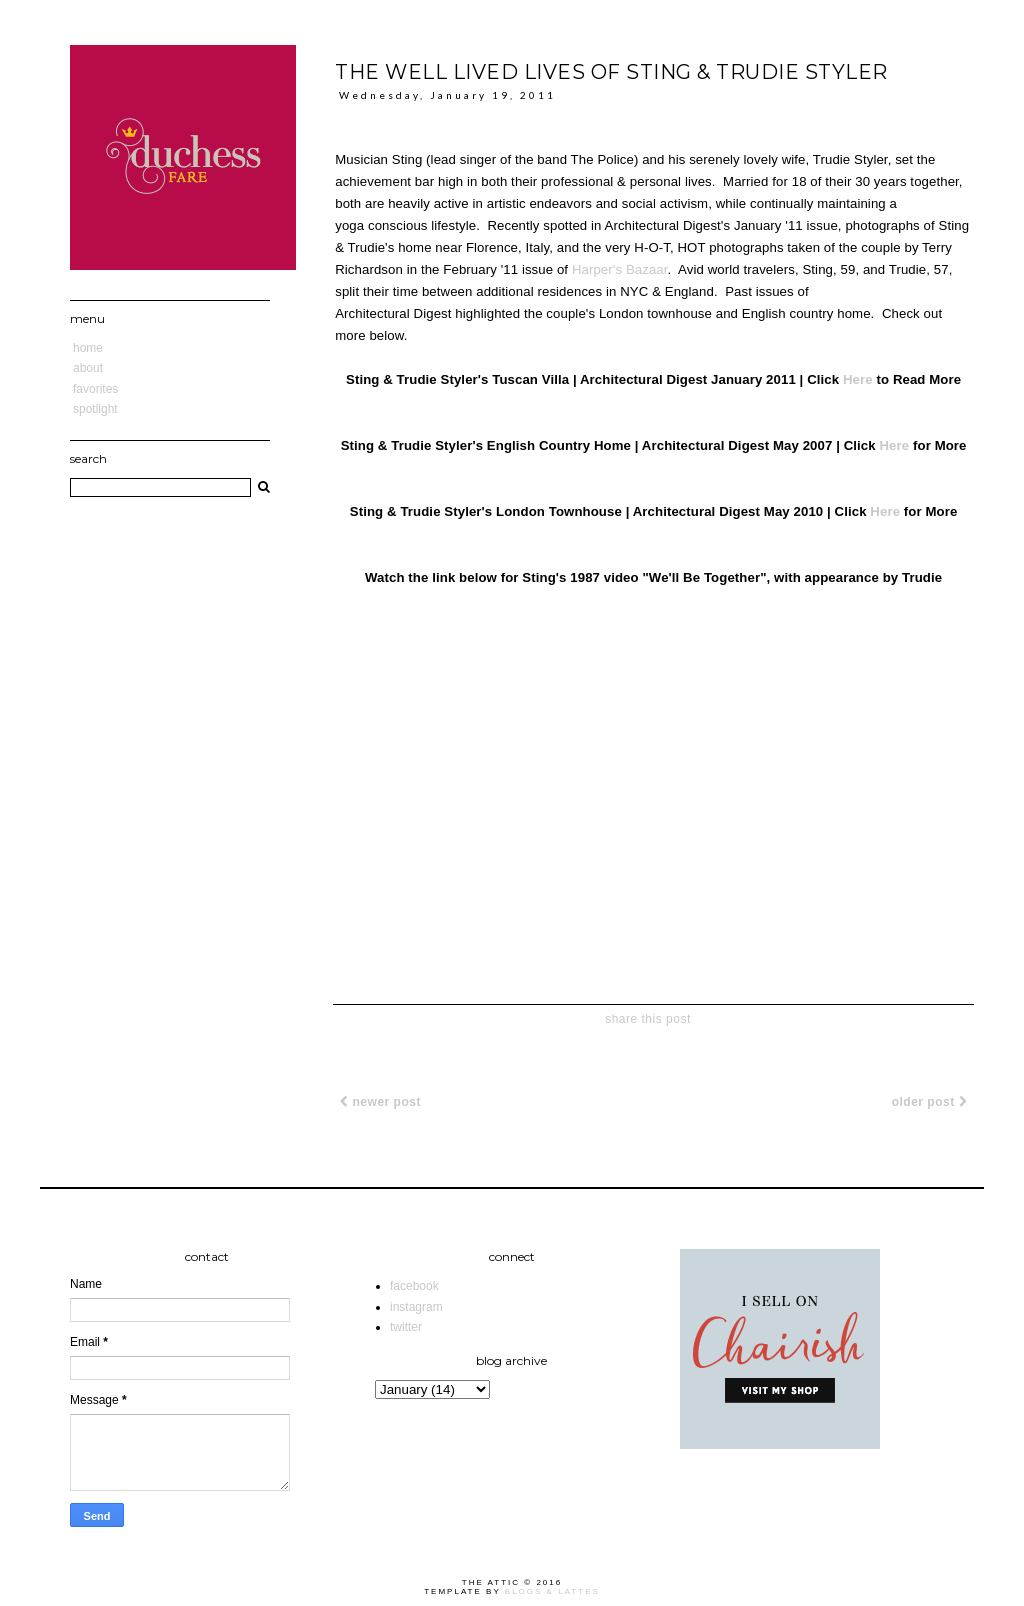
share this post (648, 1019)
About (88, 368)
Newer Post (380, 1102)
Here (858, 379)
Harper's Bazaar (620, 269)
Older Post (929, 1102)
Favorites (95, 389)
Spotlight (95, 409)
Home (88, 348)
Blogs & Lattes (552, 1591)
